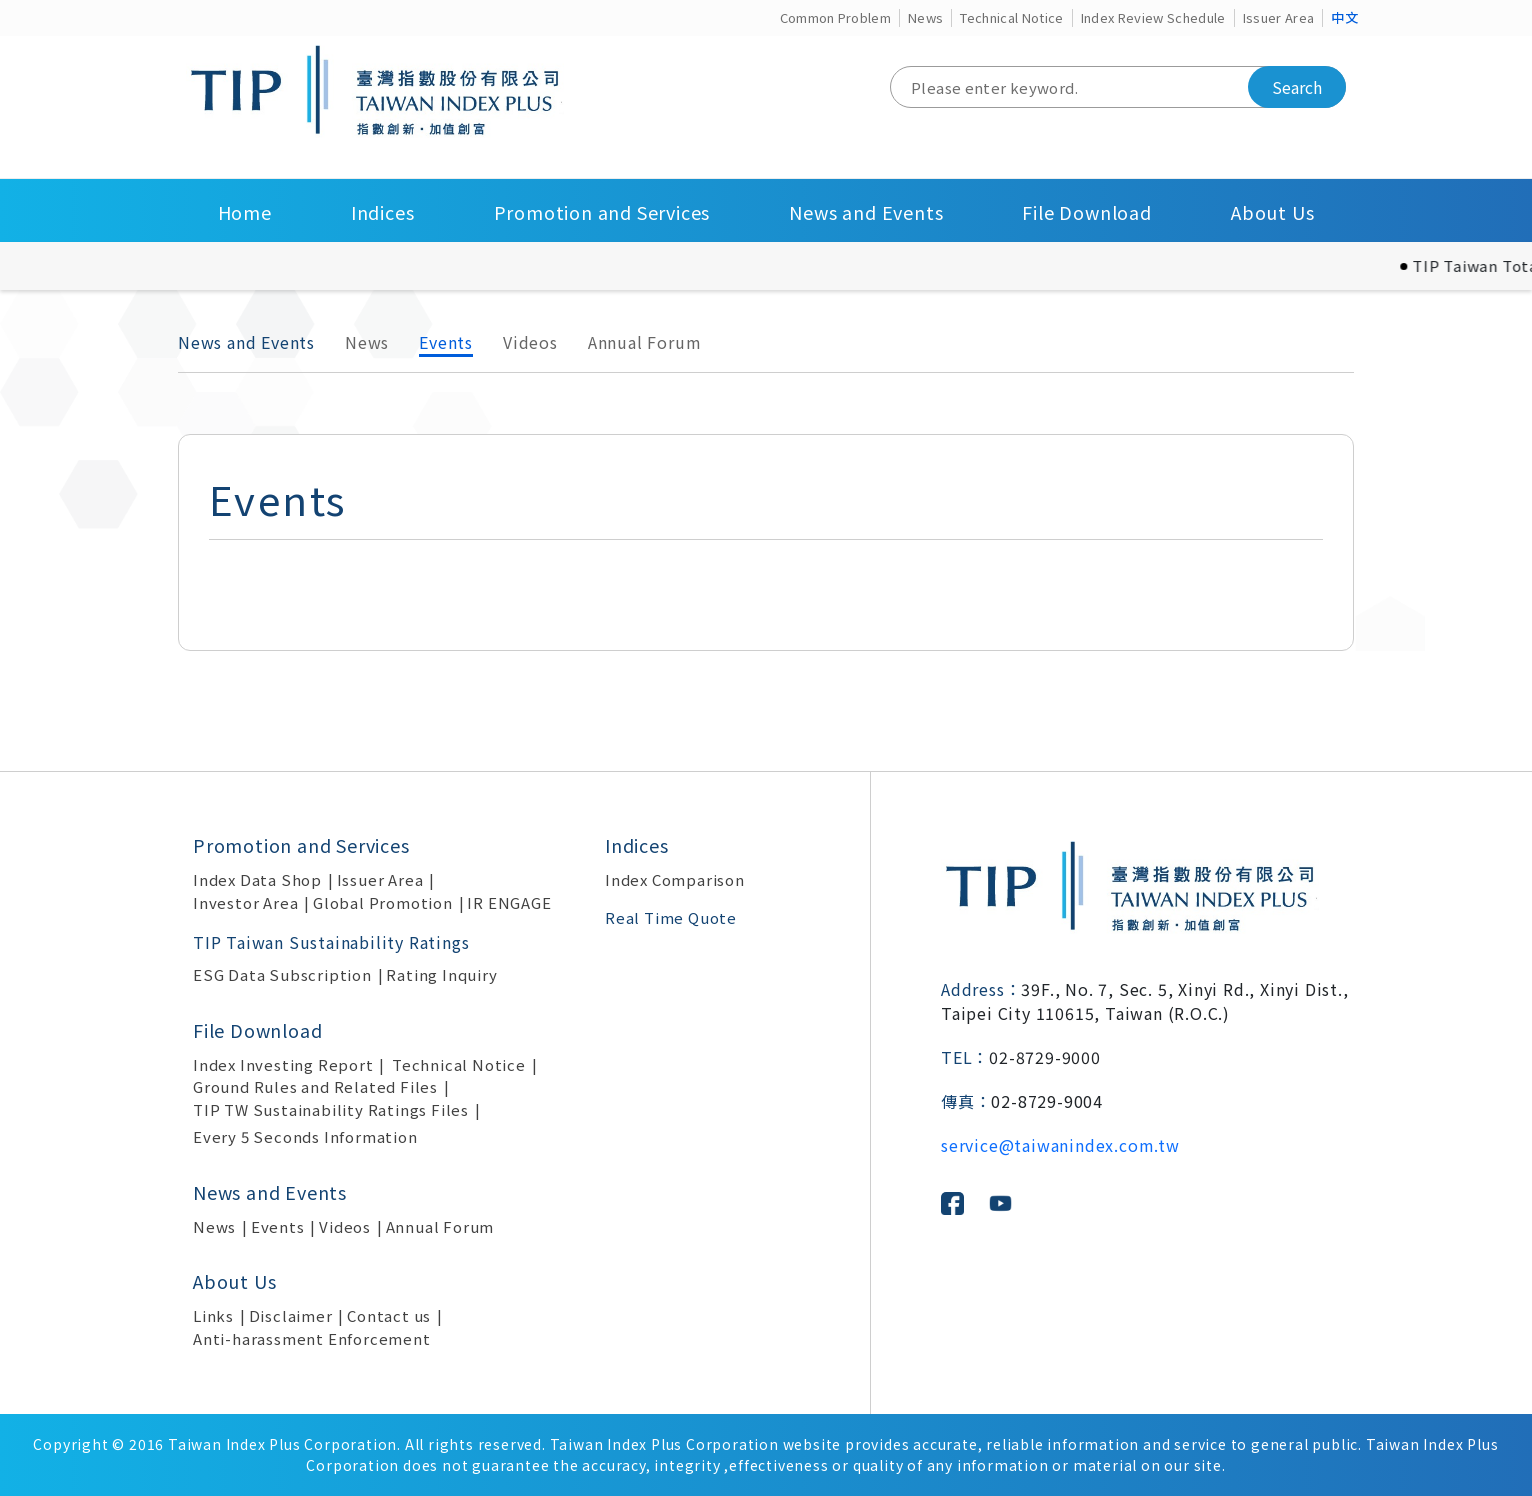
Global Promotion (383, 902)
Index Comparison (675, 879)
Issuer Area (1279, 17)
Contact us (389, 1315)
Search (1297, 87)
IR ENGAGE (509, 902)
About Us (1272, 212)
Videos (530, 342)
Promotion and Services (602, 212)
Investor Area (245, 902)
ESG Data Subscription (282, 974)
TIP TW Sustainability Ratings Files (331, 1109)
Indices (383, 212)
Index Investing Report (283, 1064)
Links (213, 1315)
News (925, 17)
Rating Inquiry (441, 974)
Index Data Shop (257, 879)
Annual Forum (645, 342)
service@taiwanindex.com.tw (1060, 1145)
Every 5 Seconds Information (305, 1136)
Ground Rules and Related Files (315, 1086)
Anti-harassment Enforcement (312, 1338)
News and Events (866, 212)
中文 (1344, 17)
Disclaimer (291, 1315)
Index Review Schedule (1153, 17)
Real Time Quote (671, 917)
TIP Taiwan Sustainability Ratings (331, 942)
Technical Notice (1011, 17)
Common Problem (836, 17)
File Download (1086, 212)
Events (446, 342)
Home (245, 212)
